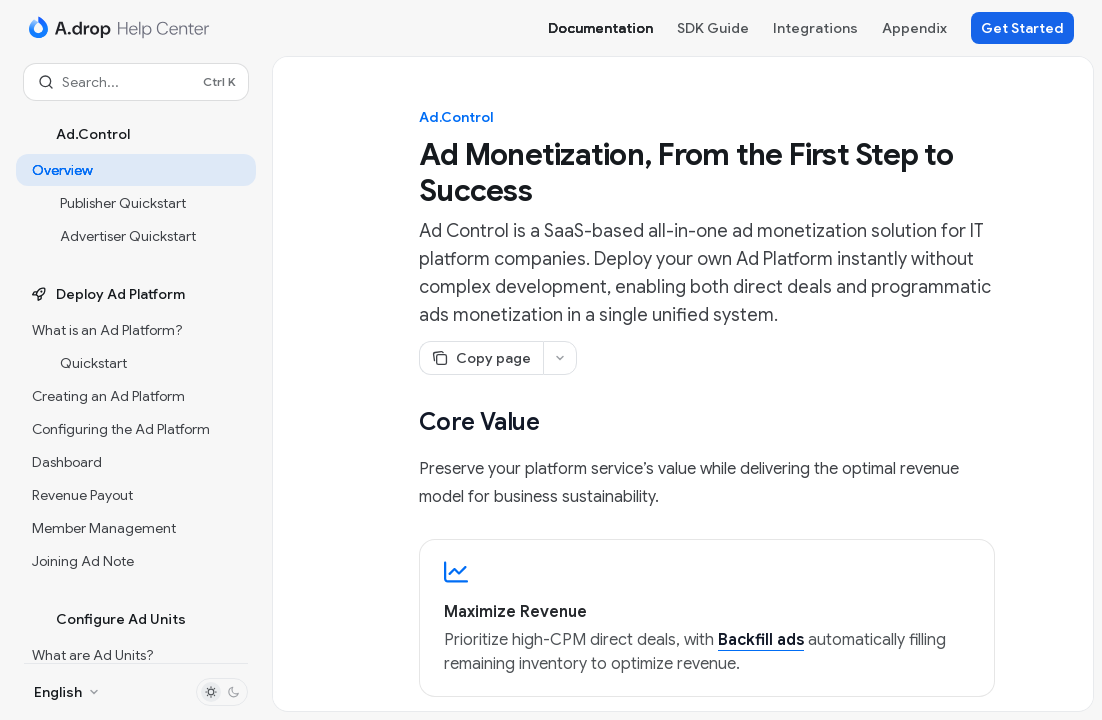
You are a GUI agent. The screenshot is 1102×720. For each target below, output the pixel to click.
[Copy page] (481, 358)
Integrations (815, 28)
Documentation (600, 28)
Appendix (914, 28)
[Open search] (136, 82)
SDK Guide (713, 28)
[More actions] (560, 358)
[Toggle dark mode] (222, 692)
